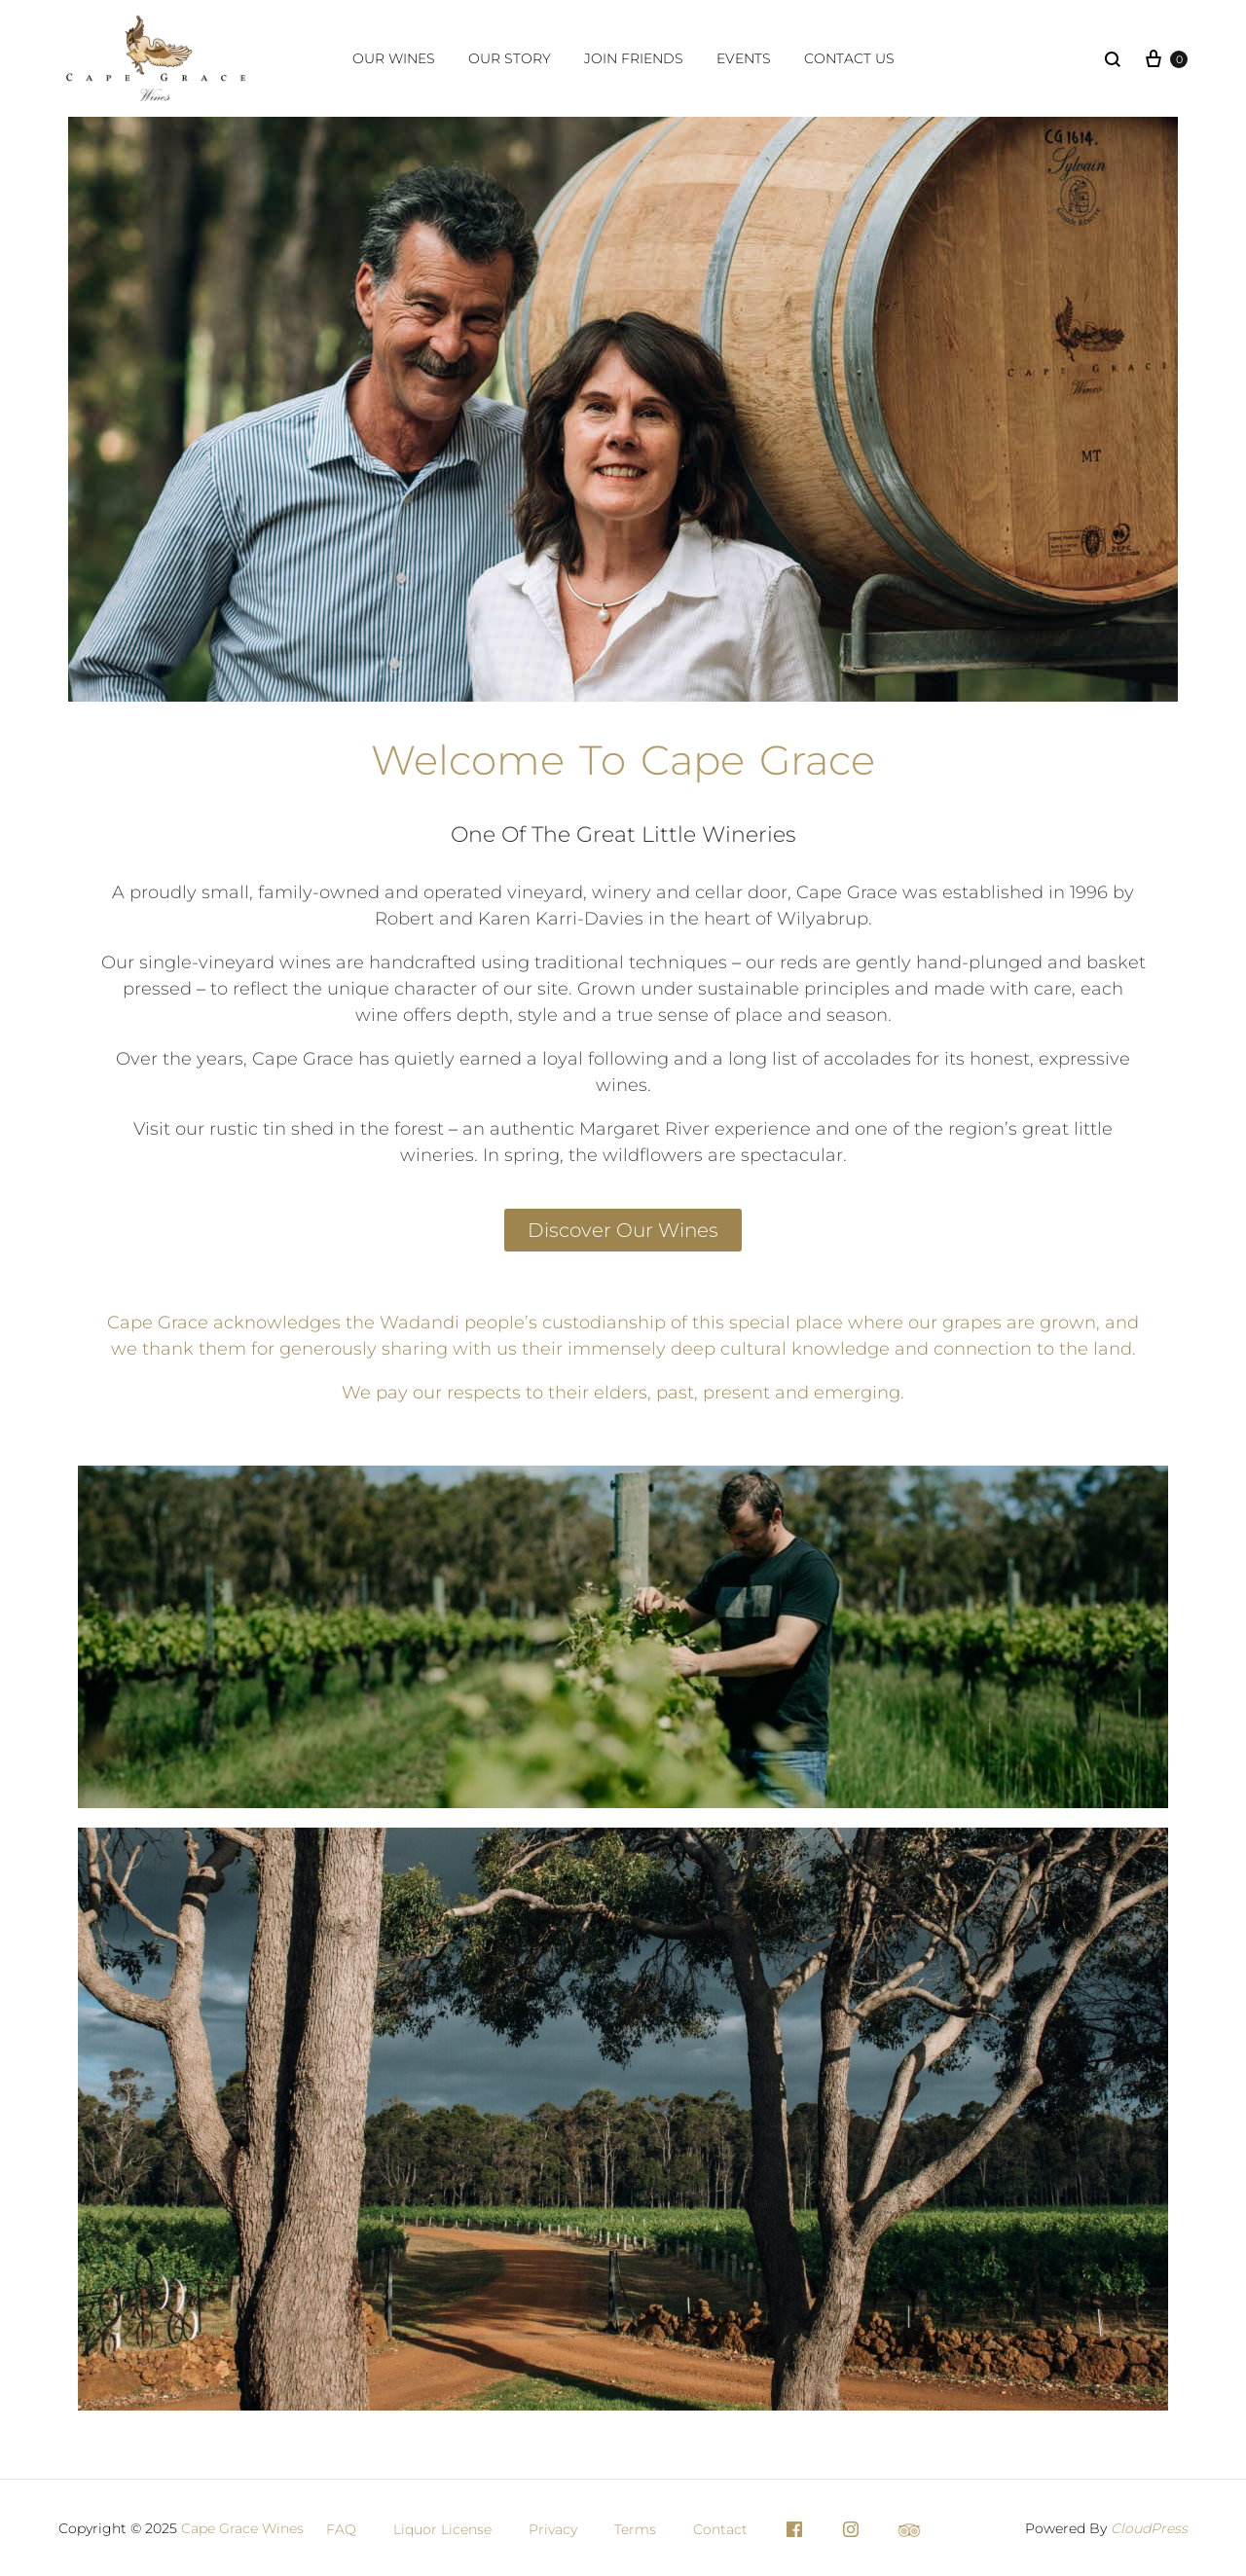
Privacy (553, 2529)
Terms (635, 2529)
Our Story (509, 58)
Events (743, 58)
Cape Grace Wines (242, 2528)
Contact (720, 2529)
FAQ (341, 2529)
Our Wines (393, 58)
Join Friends (633, 58)
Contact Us (849, 58)
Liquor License (442, 2529)
